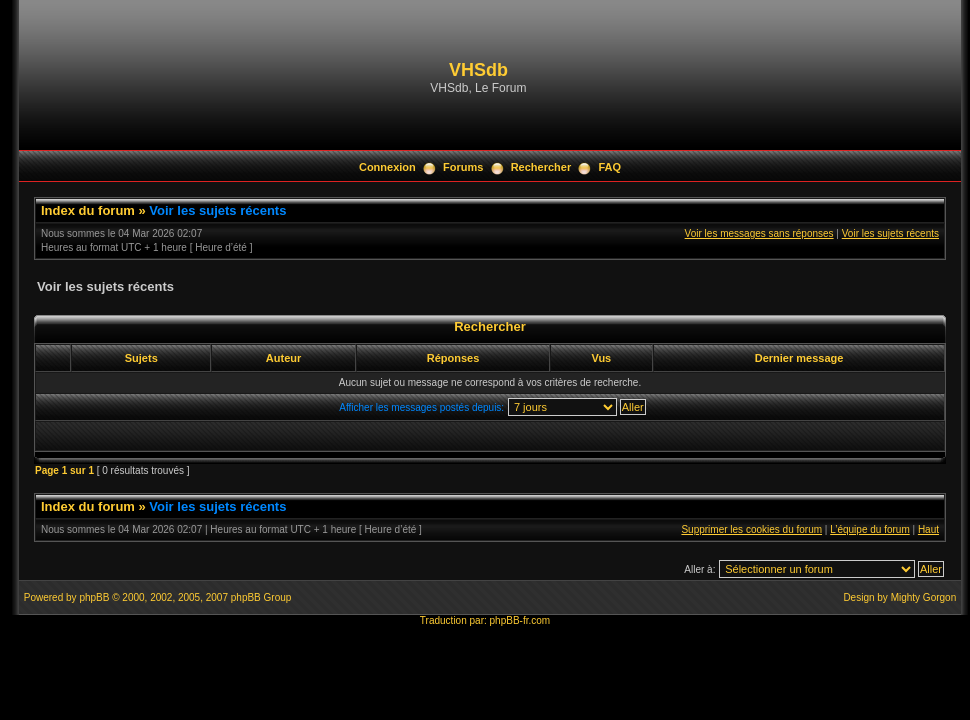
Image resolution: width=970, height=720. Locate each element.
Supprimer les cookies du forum (751, 529)
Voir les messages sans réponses (759, 233)
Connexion (387, 167)
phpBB (94, 597)
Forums (463, 167)
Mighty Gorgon (924, 597)
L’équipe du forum (870, 529)
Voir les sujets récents (217, 210)
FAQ (609, 167)
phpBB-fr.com (520, 620)
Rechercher (541, 167)
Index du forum (88, 210)
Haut (928, 529)
